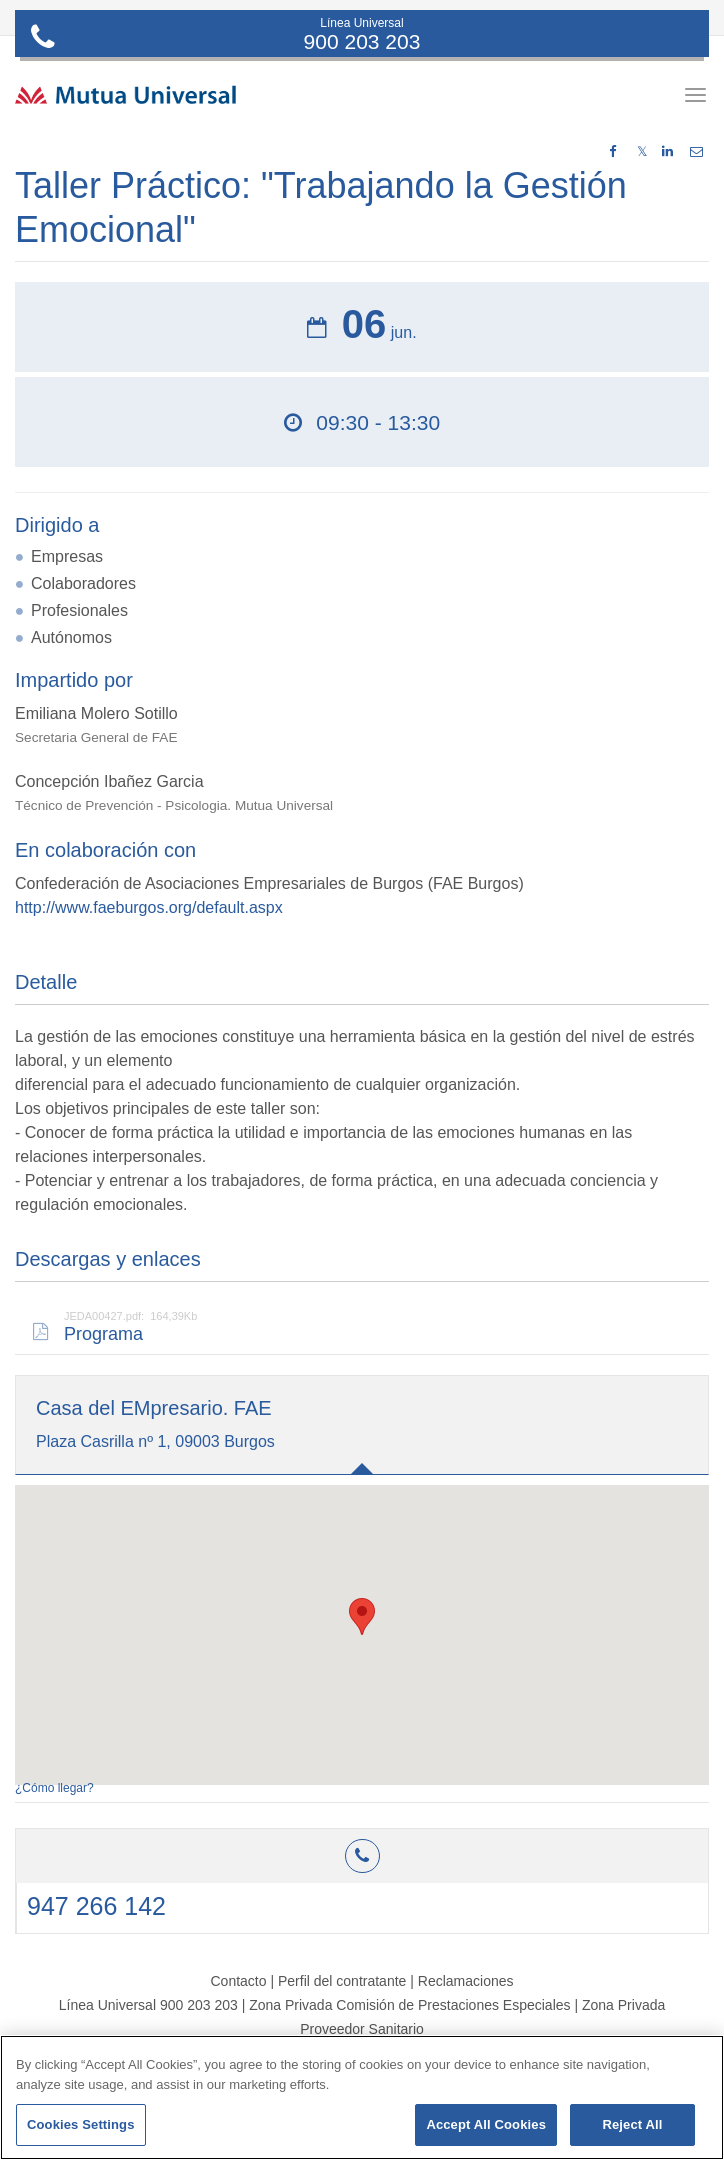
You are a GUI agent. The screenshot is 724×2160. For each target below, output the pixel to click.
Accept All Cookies (486, 2124)
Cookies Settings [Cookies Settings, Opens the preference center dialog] (81, 2124)
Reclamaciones (466, 1981)
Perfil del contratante (342, 1981)
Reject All (632, 2124)
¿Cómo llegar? (54, 1788)
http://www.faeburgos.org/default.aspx (149, 907)
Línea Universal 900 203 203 (148, 2005)
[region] (362, 2097)
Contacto (238, 1981)
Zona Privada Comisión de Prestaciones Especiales (409, 2005)
